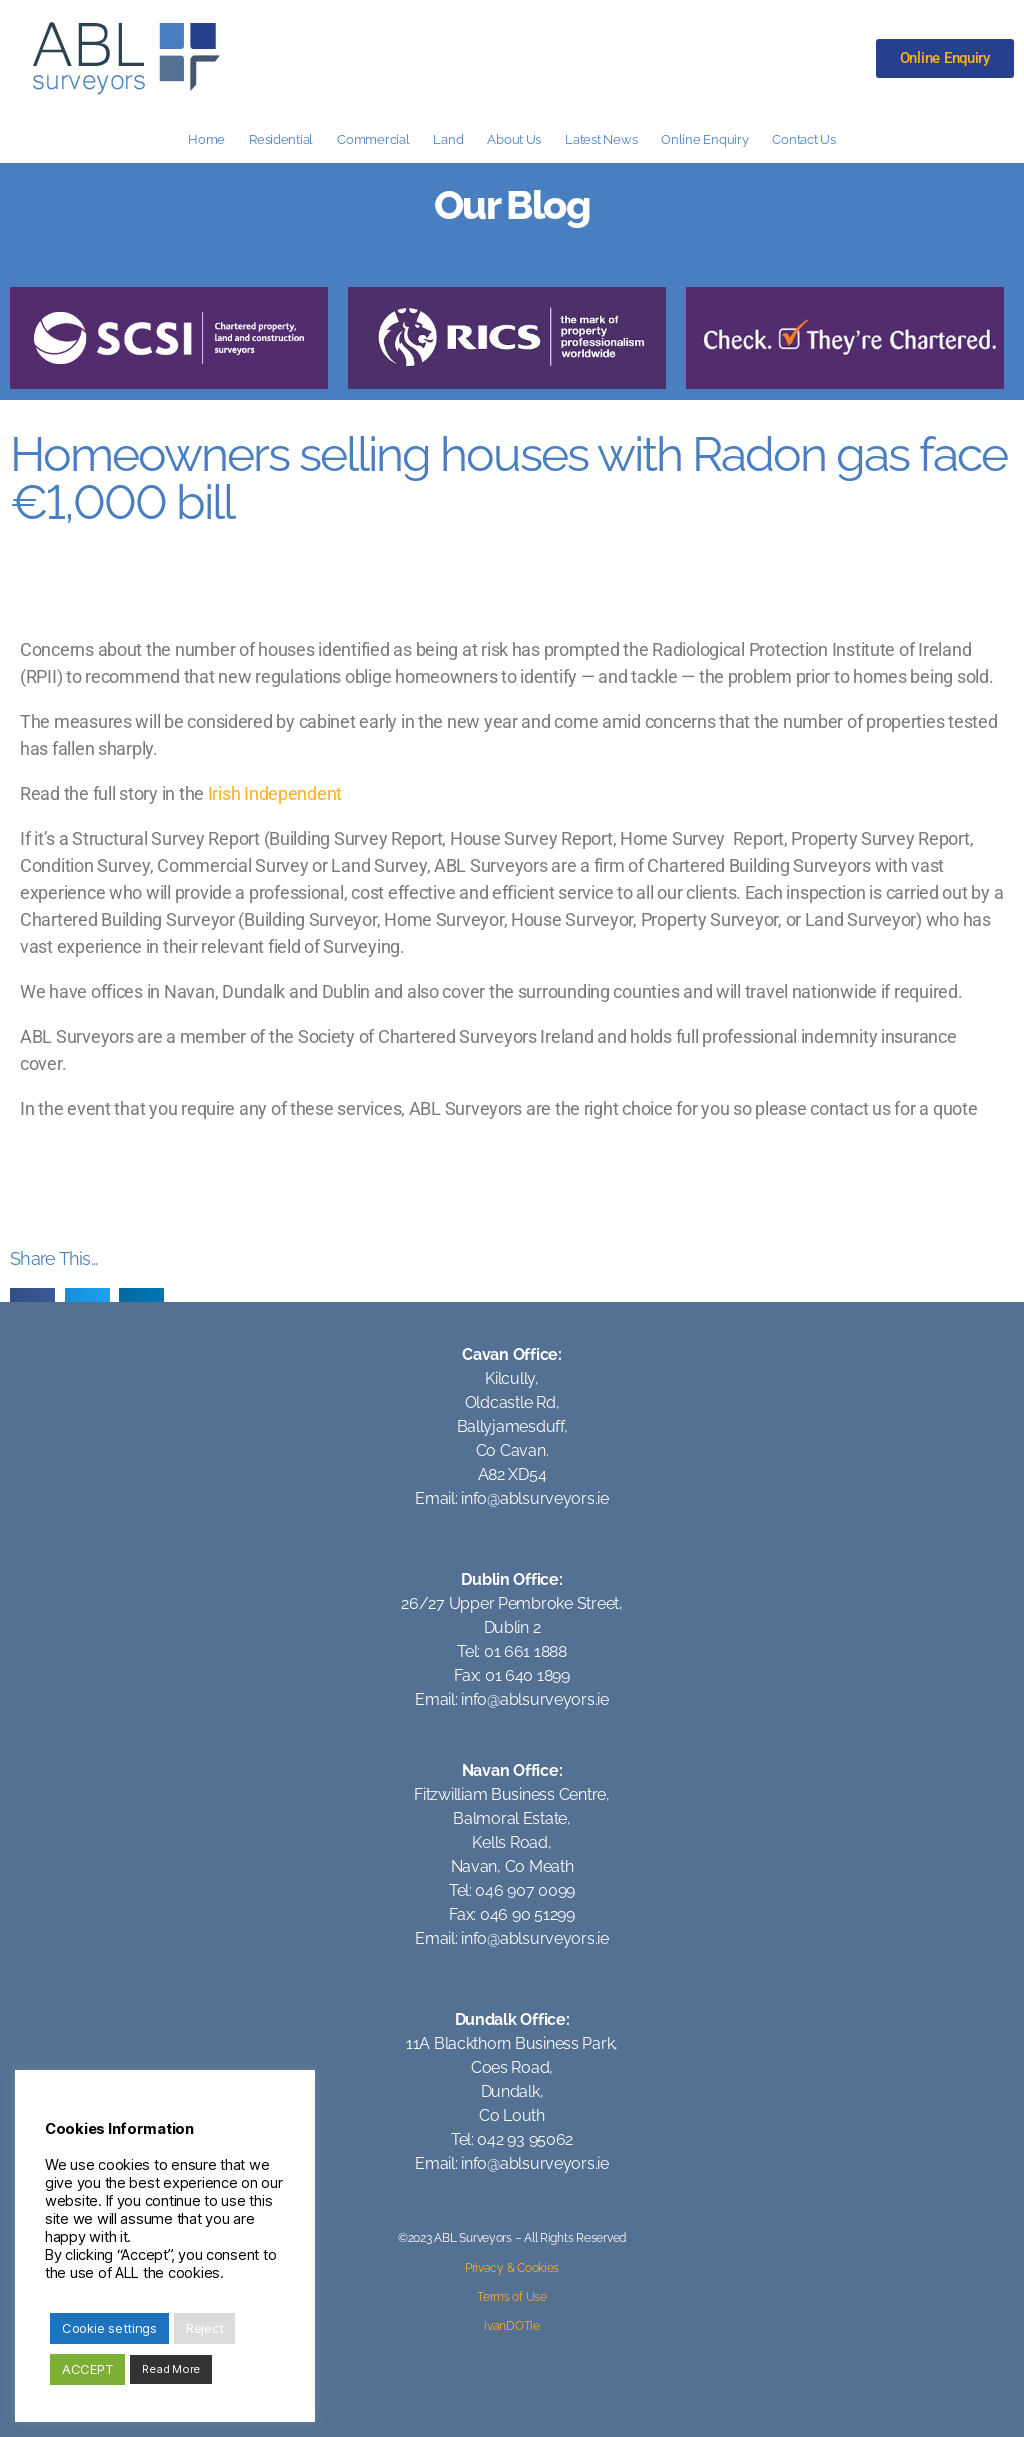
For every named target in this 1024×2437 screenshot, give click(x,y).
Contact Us (803, 139)
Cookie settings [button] (109, 2328)
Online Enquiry (704, 139)
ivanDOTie (512, 2326)
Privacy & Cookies (512, 2268)
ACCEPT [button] (87, 2369)
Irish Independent (275, 793)
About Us (514, 139)
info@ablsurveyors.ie (535, 1498)
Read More (171, 2369)
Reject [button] (204, 2328)
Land (448, 139)
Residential (281, 139)
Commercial (373, 139)
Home (206, 139)
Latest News (601, 139)
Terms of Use (512, 2297)
